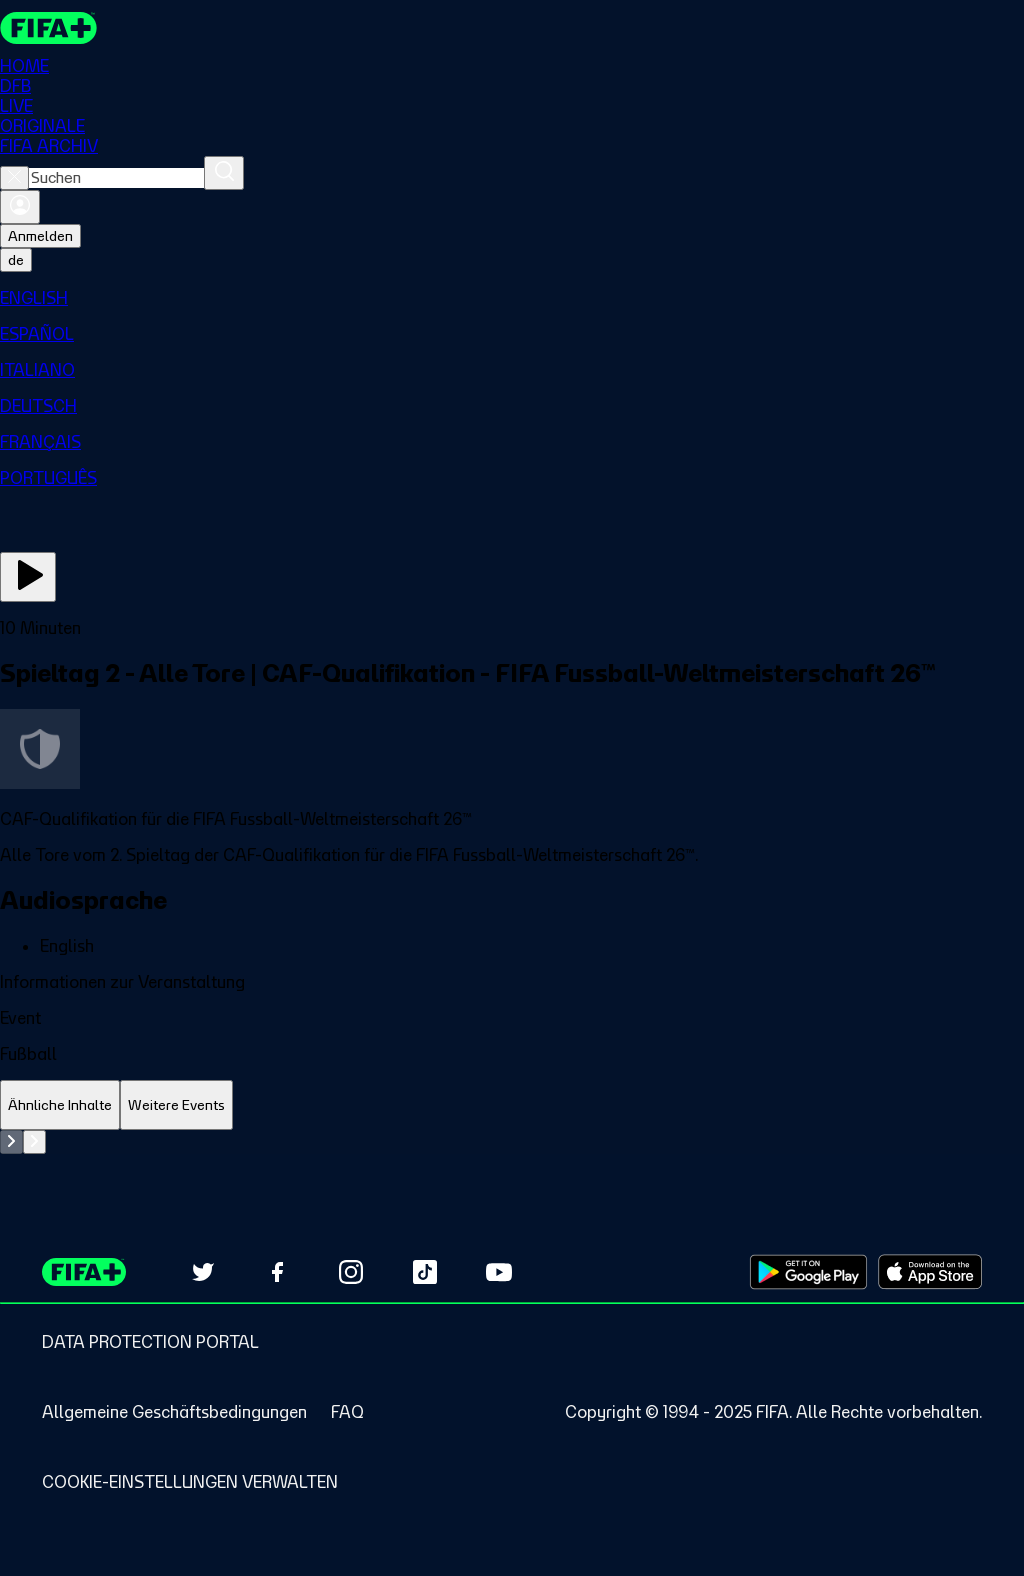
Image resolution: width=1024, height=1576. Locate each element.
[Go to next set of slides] (34, 1142)
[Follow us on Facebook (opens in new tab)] (277, 1272)
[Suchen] (224, 173)
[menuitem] (512, 298)
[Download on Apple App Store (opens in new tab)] (930, 1272)
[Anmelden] (20, 207)
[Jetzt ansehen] (28, 577)
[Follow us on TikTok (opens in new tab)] (425, 1272)
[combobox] (116, 178)
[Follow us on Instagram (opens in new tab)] (351, 1272)
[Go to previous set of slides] (11, 1142)
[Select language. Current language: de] (16, 260)
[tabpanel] (512, 1142)
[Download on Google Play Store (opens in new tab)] (808, 1272)
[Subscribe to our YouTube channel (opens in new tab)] (499, 1272)
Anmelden (40, 236)
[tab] (60, 1105)
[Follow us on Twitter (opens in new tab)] (203, 1272)
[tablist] (512, 1105)
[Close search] (14, 178)
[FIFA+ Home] (48, 28)
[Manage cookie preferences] (190, 1482)
